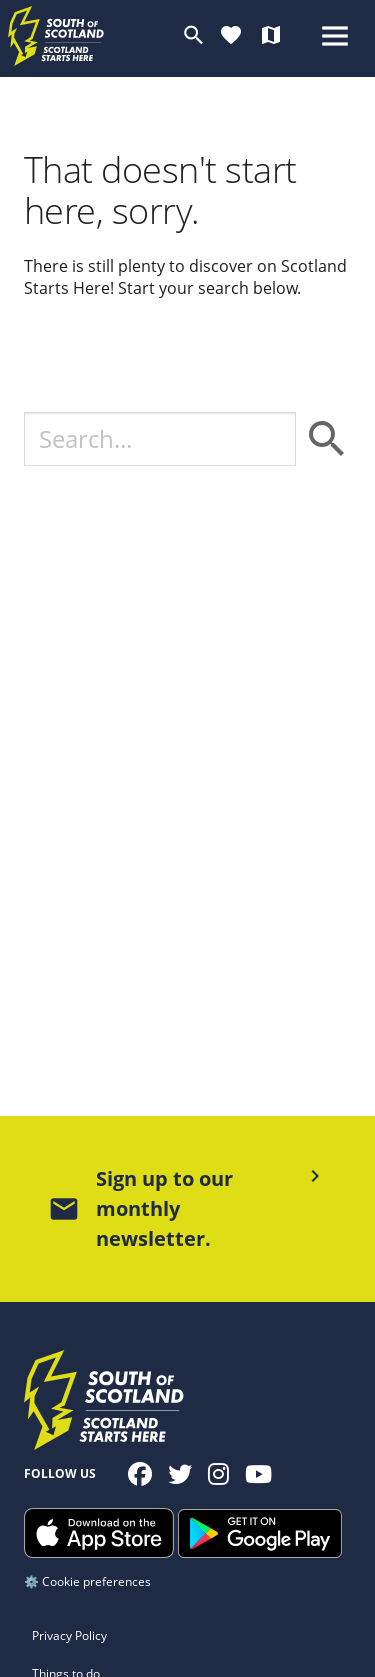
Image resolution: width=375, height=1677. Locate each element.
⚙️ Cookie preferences (87, 1581)
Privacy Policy (69, 1635)
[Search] (160, 439)
